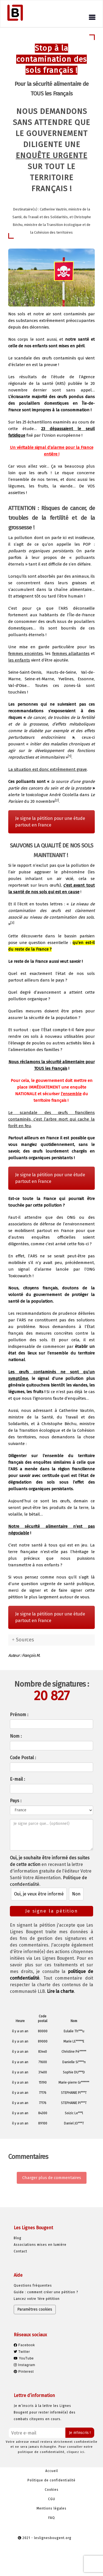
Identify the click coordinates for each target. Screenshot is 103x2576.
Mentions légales (51, 2508)
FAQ (51, 2518)
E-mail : (17, 1779)
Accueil (51, 2471)
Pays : (15, 1800)
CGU (51, 2499)
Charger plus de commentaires (51, 2177)
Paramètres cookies (34, 2309)
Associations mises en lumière (40, 2245)
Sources (25, 1640)
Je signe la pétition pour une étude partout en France (50, 822)
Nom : (16, 1736)
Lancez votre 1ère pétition (37, 2299)
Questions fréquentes (33, 2285)
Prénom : (19, 1714)
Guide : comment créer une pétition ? (46, 2292)
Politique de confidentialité (51, 2480)
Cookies (52, 2490)
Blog (17, 2238)
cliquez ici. (76, 2452)
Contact (20, 2251)
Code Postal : (23, 1757)
